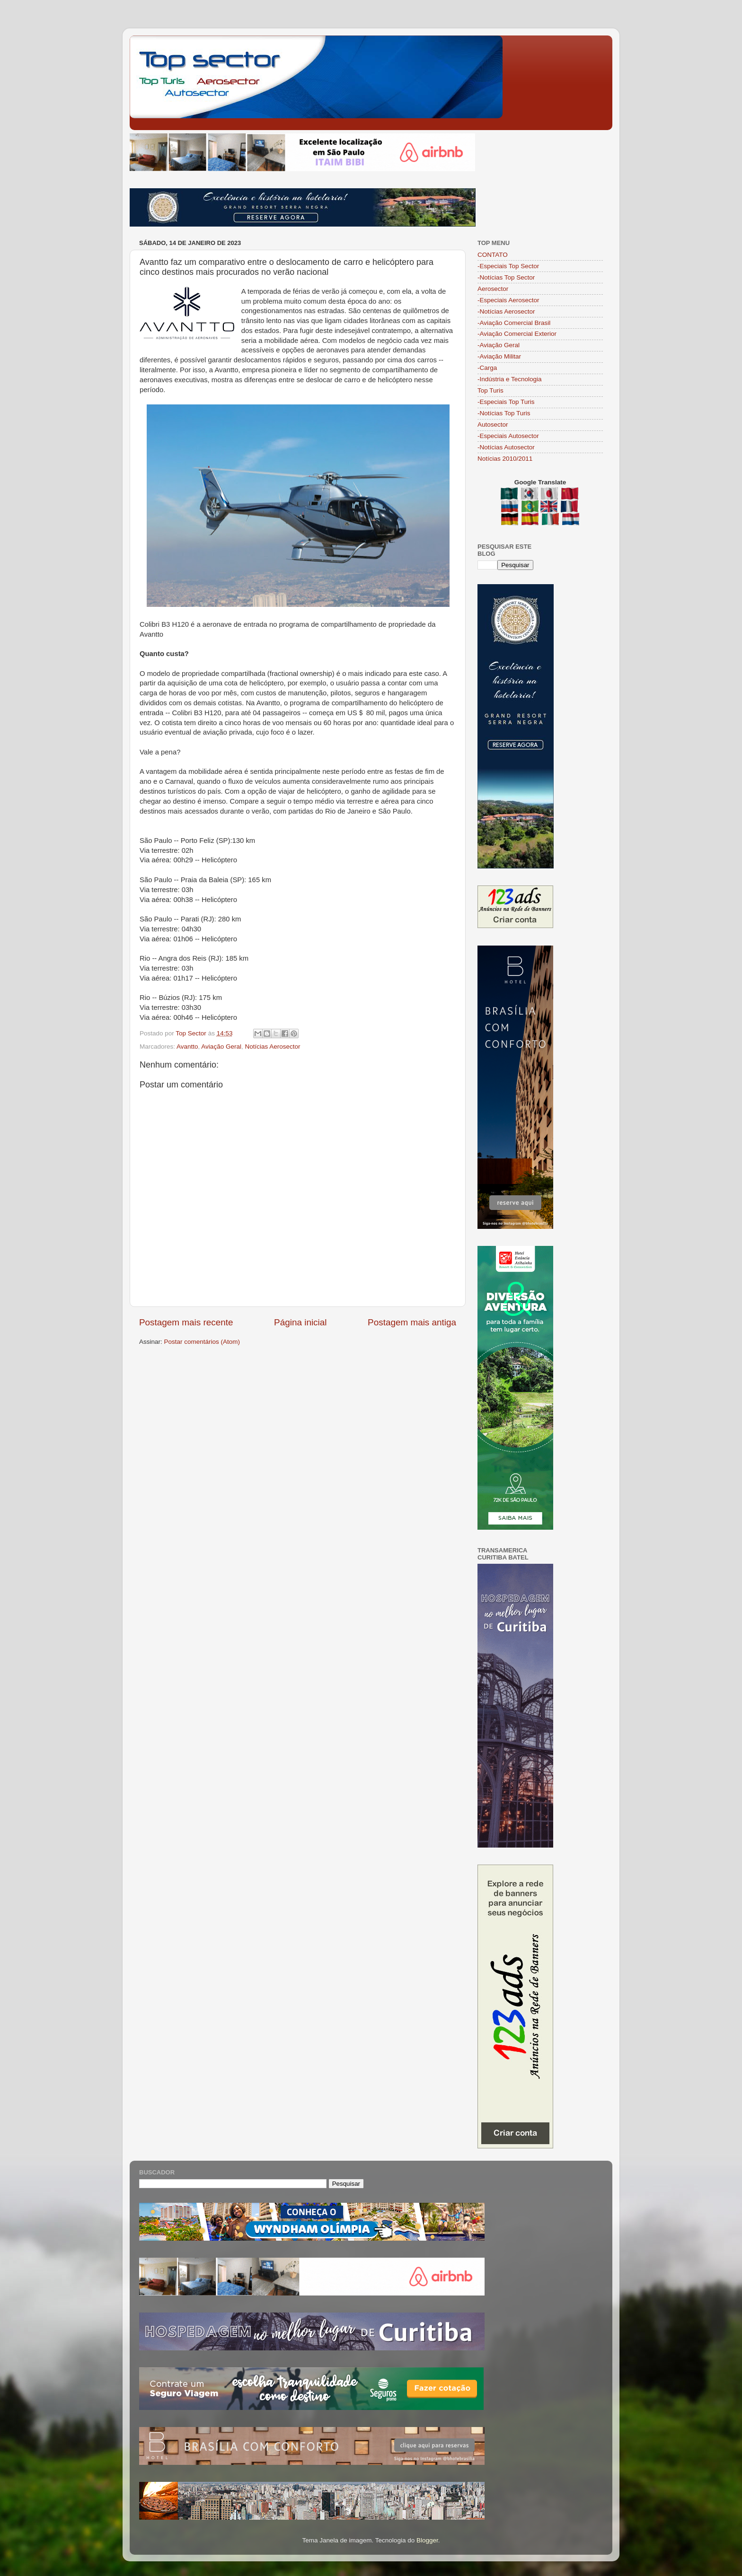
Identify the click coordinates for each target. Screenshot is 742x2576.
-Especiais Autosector (508, 435)
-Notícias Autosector (506, 447)
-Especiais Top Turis (506, 401)
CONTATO (492, 254)
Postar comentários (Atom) (202, 1341)
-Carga (487, 367)
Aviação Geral (221, 1046)
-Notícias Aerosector (506, 311)
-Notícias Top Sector (506, 277)
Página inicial (300, 1322)
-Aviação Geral (498, 345)
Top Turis (490, 390)
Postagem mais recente (186, 1322)
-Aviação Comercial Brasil (513, 322)
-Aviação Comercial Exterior (516, 333)
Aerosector (492, 288)
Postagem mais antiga (412, 1322)
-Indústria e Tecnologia (509, 379)
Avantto (187, 1046)
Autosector (492, 424)
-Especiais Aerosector (508, 300)
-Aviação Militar (499, 356)
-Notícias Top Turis (503, 413)
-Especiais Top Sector (508, 266)
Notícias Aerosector (272, 1046)
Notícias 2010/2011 (504, 458)
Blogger (427, 2540)
